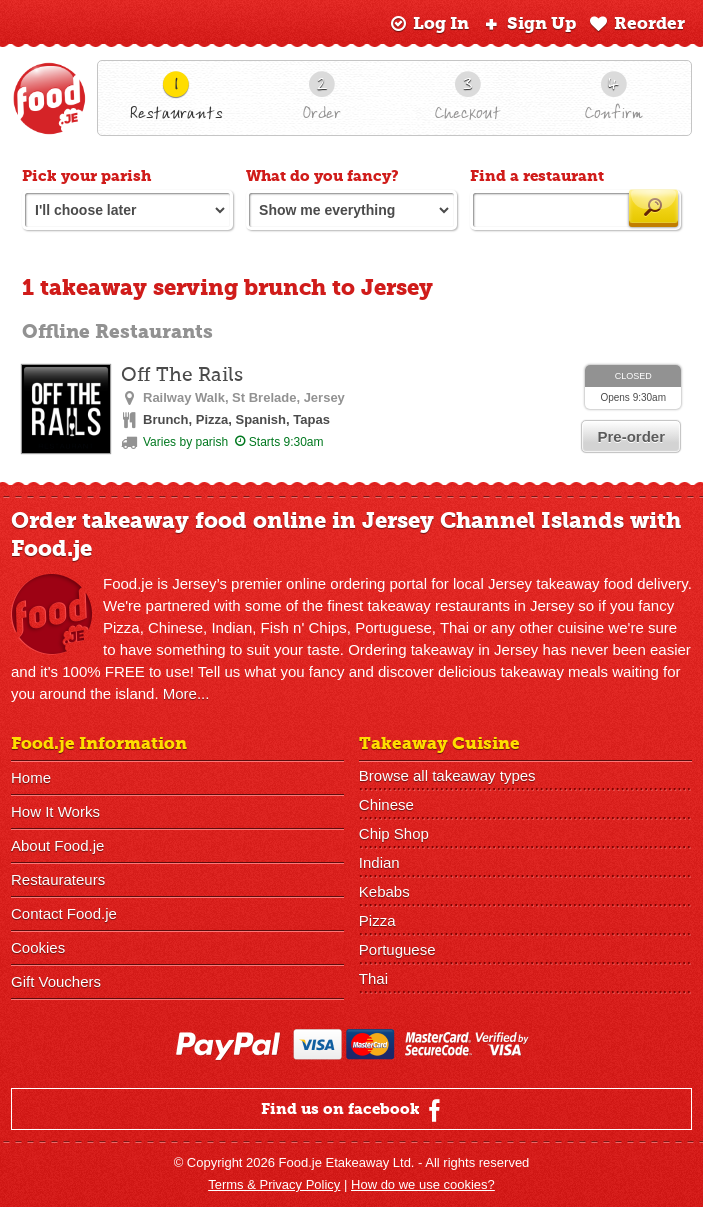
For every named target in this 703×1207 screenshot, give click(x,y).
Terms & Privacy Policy (274, 1184)
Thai (373, 978)
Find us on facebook (353, 1110)
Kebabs (384, 891)
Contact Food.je (64, 913)
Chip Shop (394, 833)
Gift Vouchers (56, 981)
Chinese (386, 804)
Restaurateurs (58, 879)
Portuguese (397, 949)
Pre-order (631, 436)
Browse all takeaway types (447, 775)
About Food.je (57, 845)
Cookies (38, 947)
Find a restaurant (537, 176)
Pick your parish (86, 176)
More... (186, 693)
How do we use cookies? (423, 1184)
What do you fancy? (322, 176)
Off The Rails (182, 375)
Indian (379, 862)
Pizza (377, 920)
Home (31, 777)
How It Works (55, 811)
